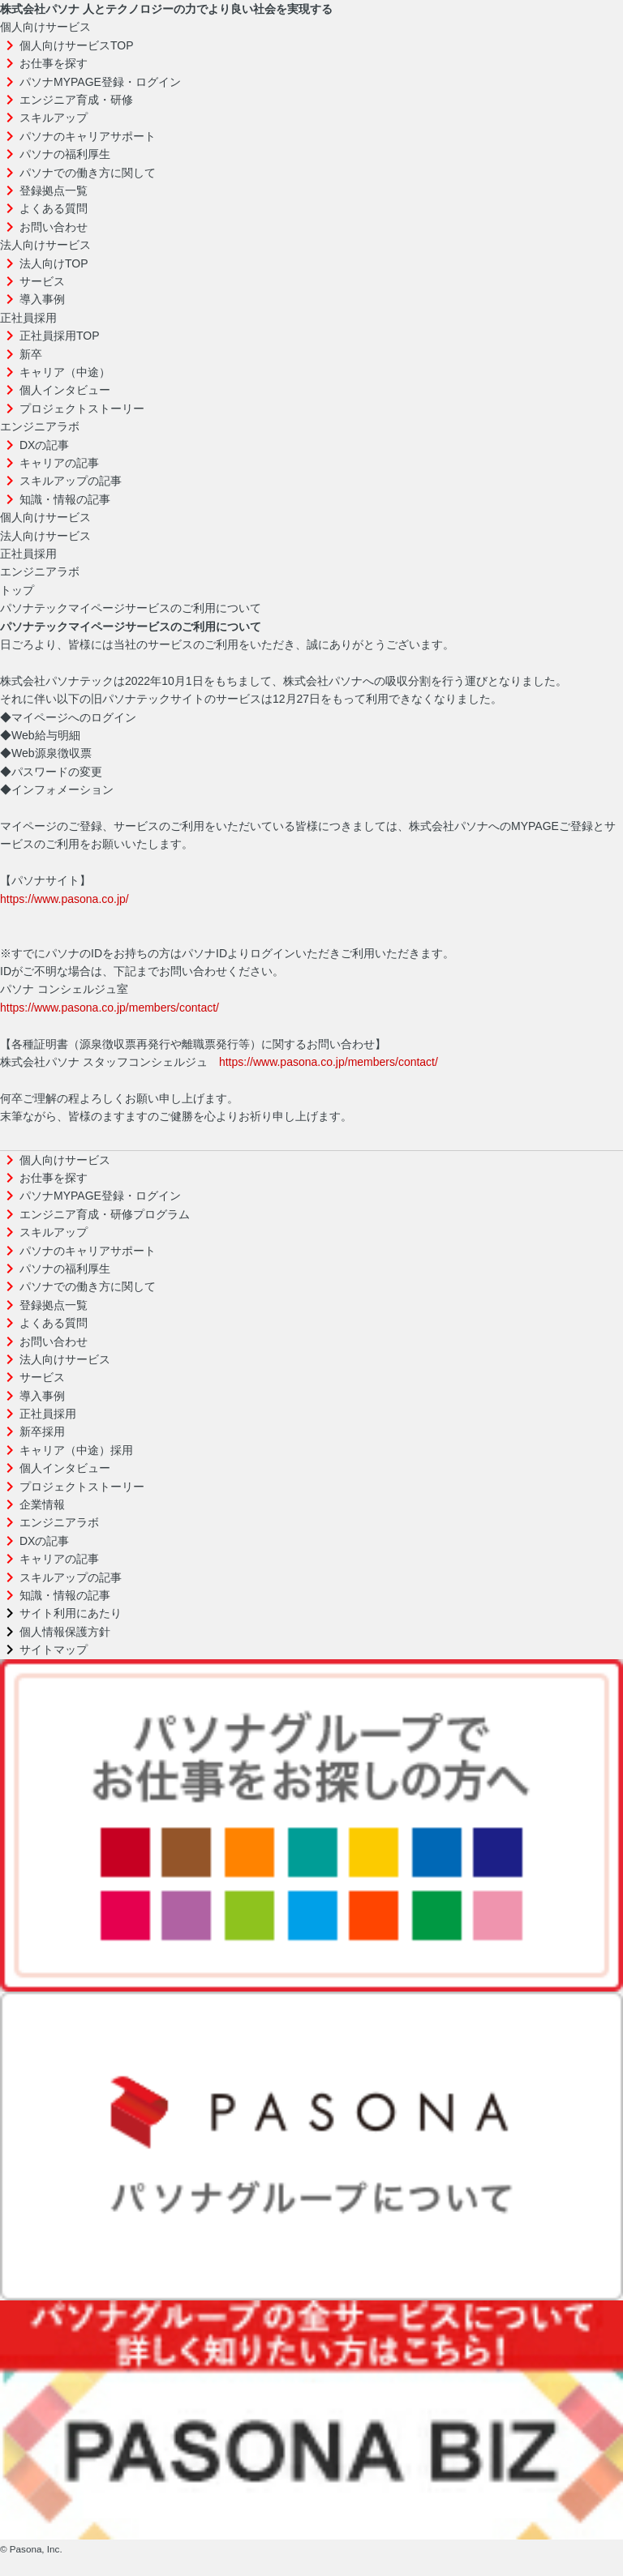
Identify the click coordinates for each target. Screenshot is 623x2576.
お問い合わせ (53, 226)
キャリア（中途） (64, 372)
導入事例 (42, 299)
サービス (42, 281)
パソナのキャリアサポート (87, 136)
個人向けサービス (45, 26)
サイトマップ (53, 1649)
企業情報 (42, 1504)
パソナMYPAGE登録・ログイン (100, 81)
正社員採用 (28, 317)
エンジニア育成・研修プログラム (104, 1214)
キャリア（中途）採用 (76, 1450)
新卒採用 (42, 1431)
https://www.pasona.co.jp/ (64, 898)
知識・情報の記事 (64, 499)
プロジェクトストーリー (81, 408)
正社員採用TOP (59, 335)
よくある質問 (53, 208)
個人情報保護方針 (64, 1631)
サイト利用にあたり (70, 1613)
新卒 (30, 354)
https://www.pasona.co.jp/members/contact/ (109, 1007)
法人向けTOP (53, 263)
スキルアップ (53, 117)
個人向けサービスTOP (76, 45)
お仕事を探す (53, 63)
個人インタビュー (64, 389)
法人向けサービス (45, 244)
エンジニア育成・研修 (76, 99)
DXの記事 (44, 445)
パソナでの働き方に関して (87, 172)
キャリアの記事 (59, 462)
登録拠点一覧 (53, 190)
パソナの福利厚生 (64, 154)
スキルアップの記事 (70, 480)
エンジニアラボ (39, 426)
